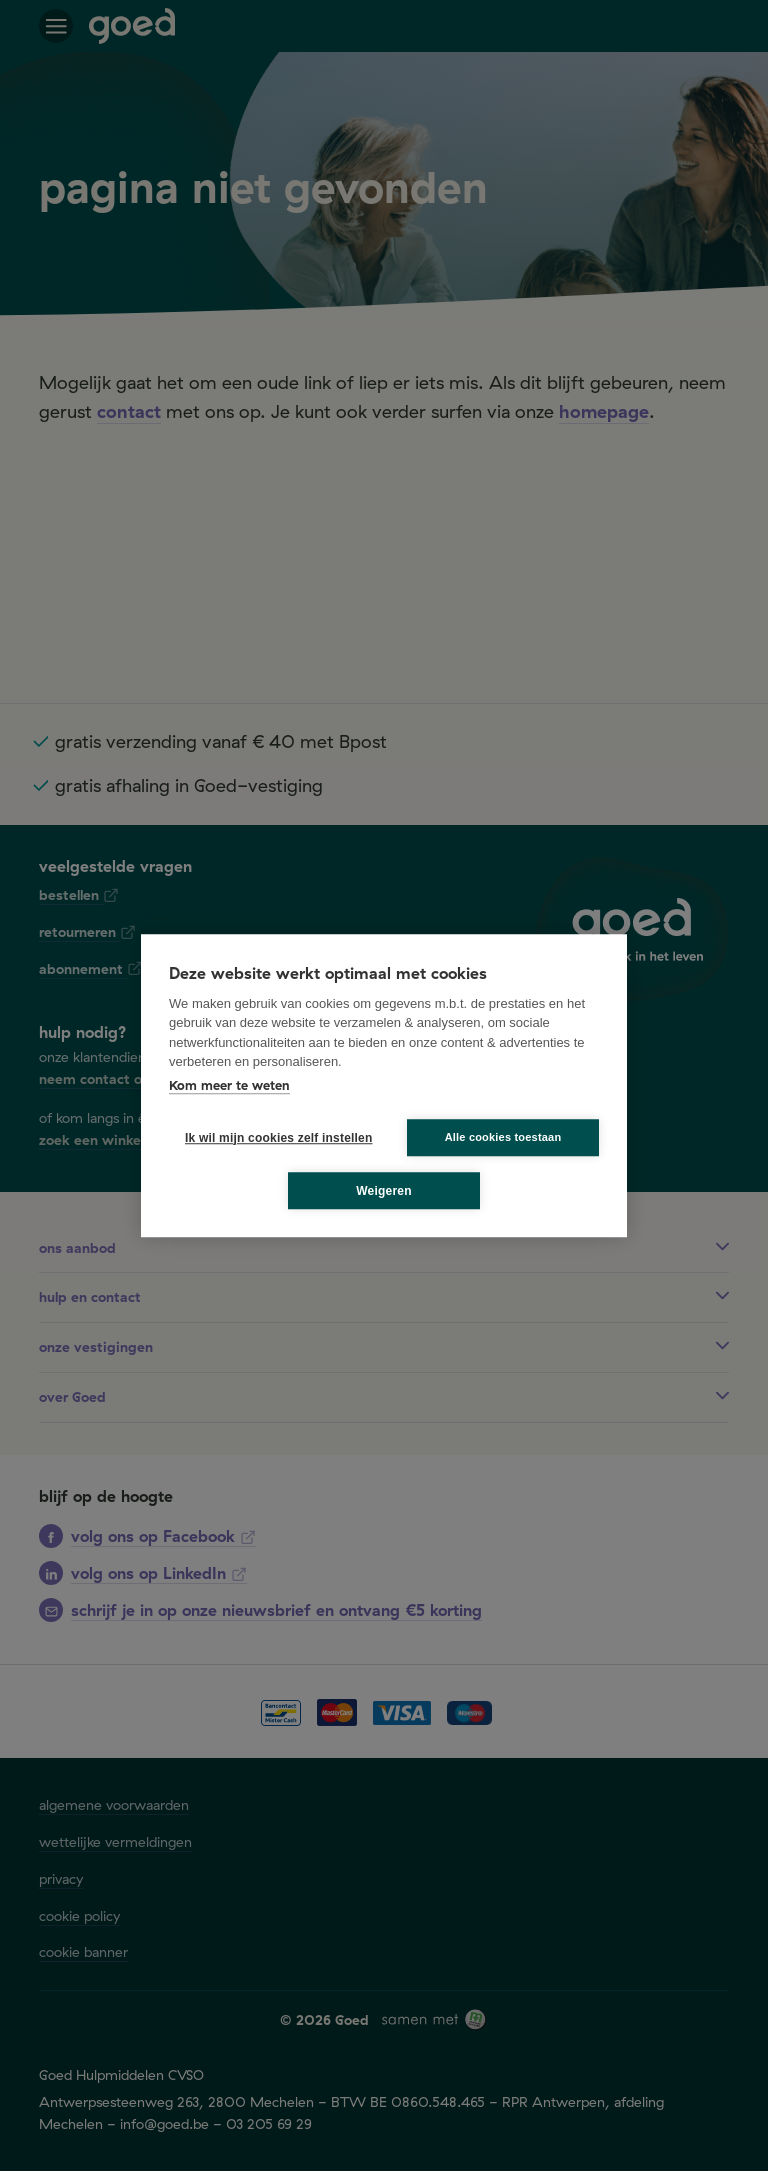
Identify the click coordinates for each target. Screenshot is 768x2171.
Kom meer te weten (229, 1085)
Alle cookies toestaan (503, 1137)
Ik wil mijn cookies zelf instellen (273, 1138)
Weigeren (383, 1191)
